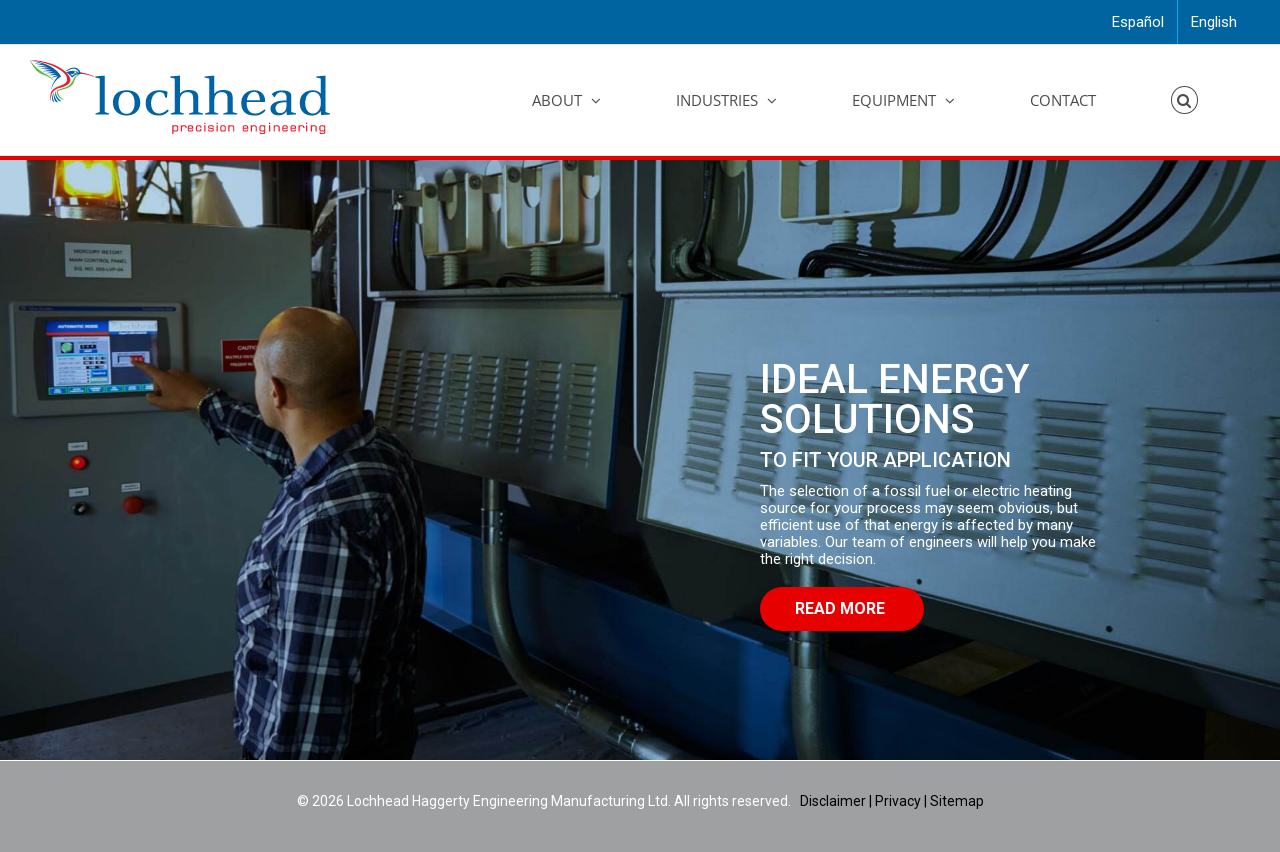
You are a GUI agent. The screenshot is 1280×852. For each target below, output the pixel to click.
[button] (1185, 100)
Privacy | (901, 801)
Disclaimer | (837, 801)
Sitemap (957, 801)
